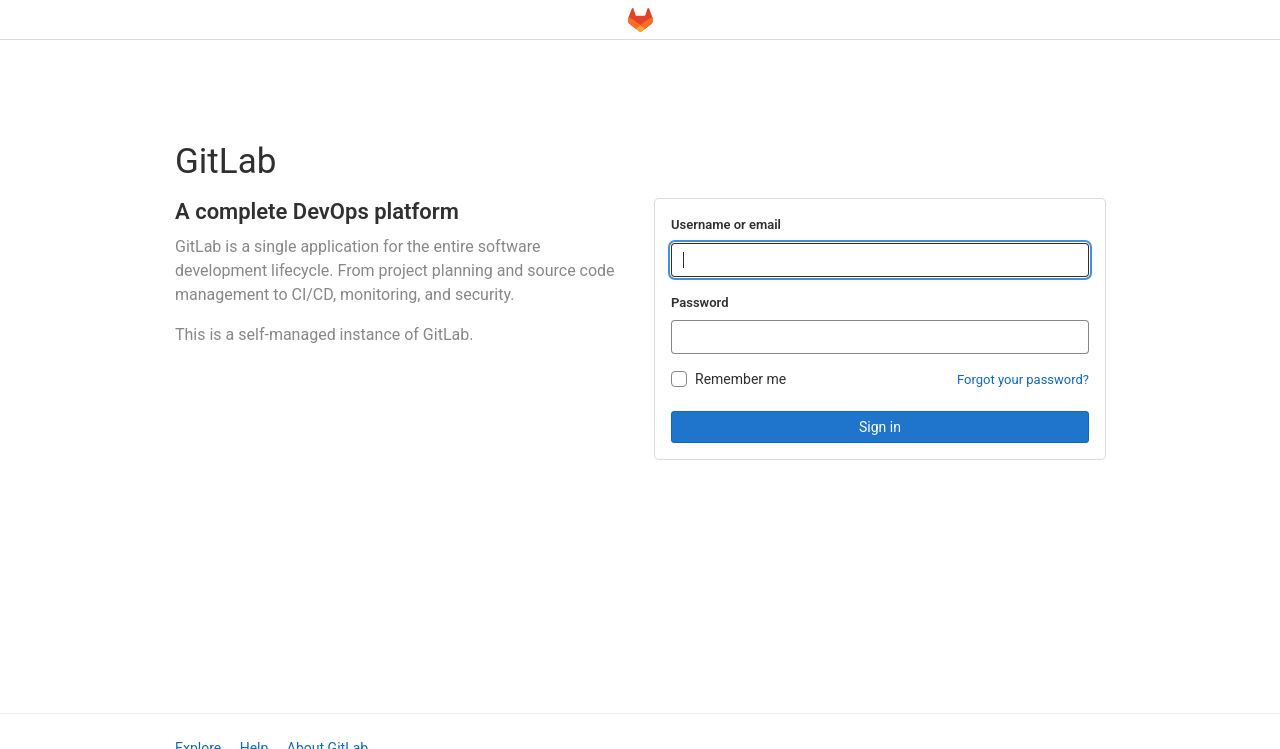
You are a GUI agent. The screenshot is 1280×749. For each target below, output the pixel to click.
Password (699, 302)
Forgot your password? (1023, 379)
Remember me (740, 379)
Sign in (880, 427)
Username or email (726, 224)
